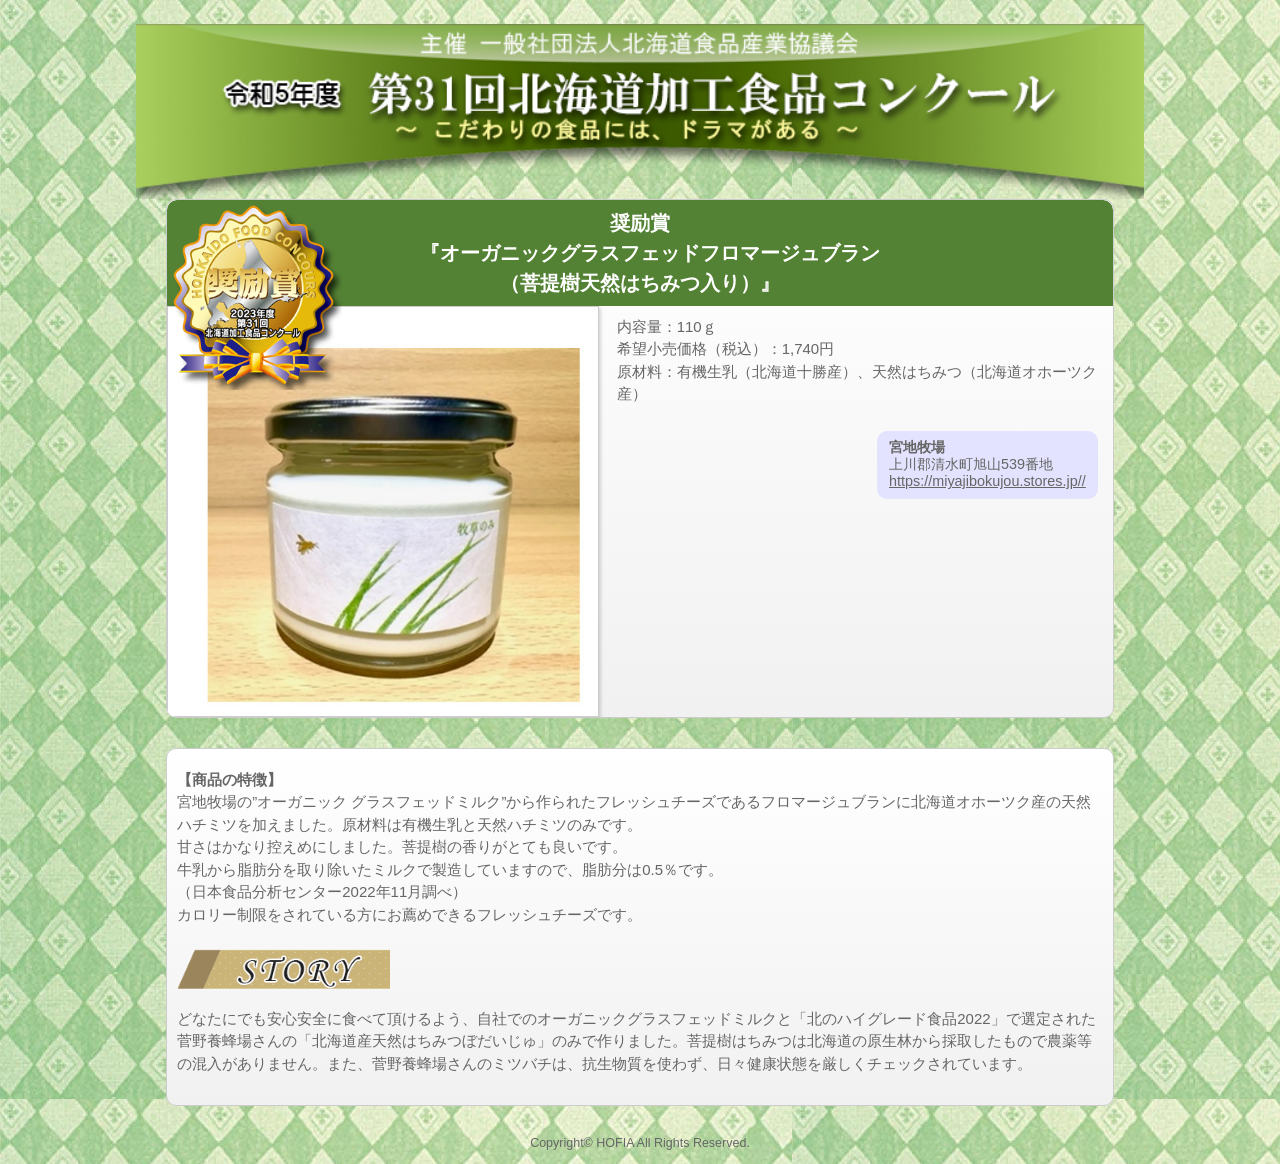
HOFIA (615, 1143)
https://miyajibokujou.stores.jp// (987, 481)
